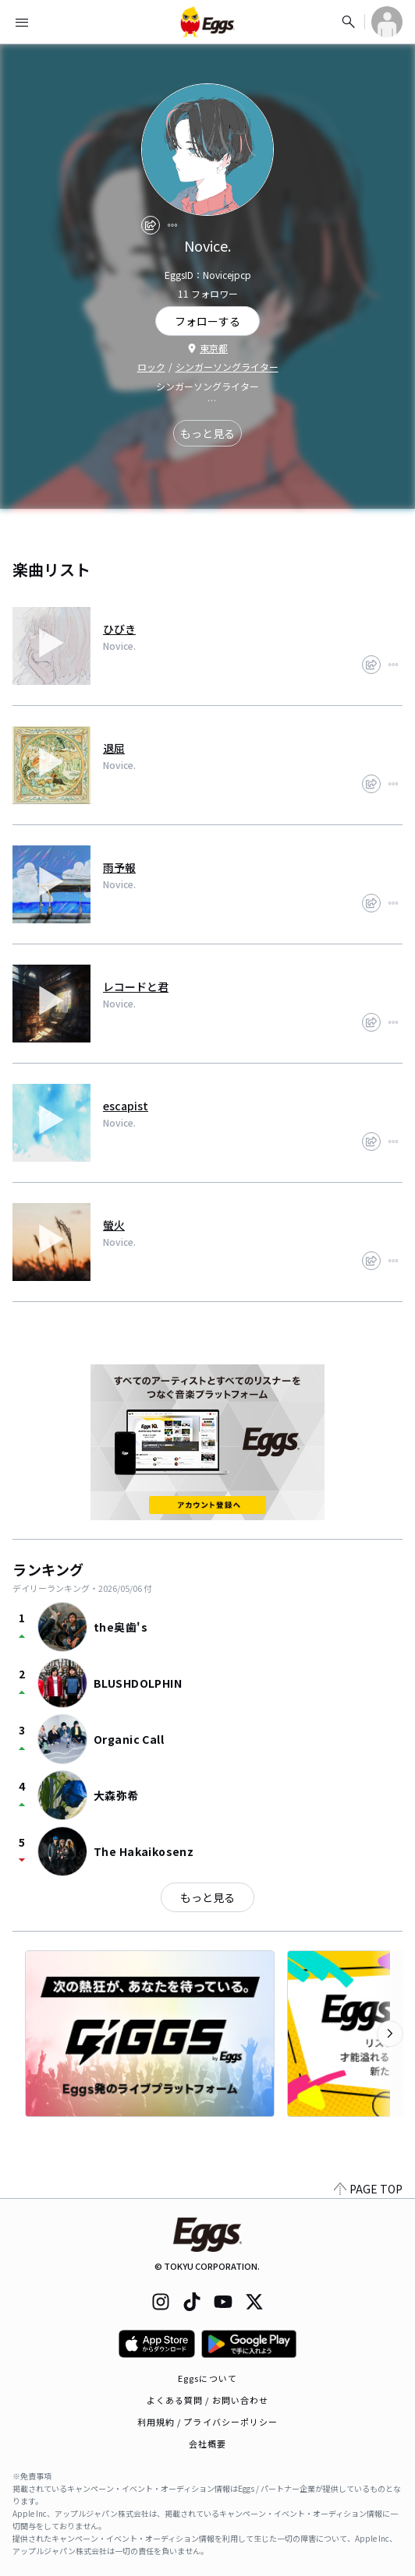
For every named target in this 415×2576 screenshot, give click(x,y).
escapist (125, 1105)
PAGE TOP (368, 2189)
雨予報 (119, 867)
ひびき (119, 629)
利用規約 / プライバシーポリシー (207, 2421)
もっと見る (207, 433)
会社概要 (207, 2443)
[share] (150, 225)
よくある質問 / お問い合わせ (208, 2400)
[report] (172, 225)
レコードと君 (135, 986)
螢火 (114, 1225)
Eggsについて (207, 2378)
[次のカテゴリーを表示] (390, 2033)
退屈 (114, 748)
